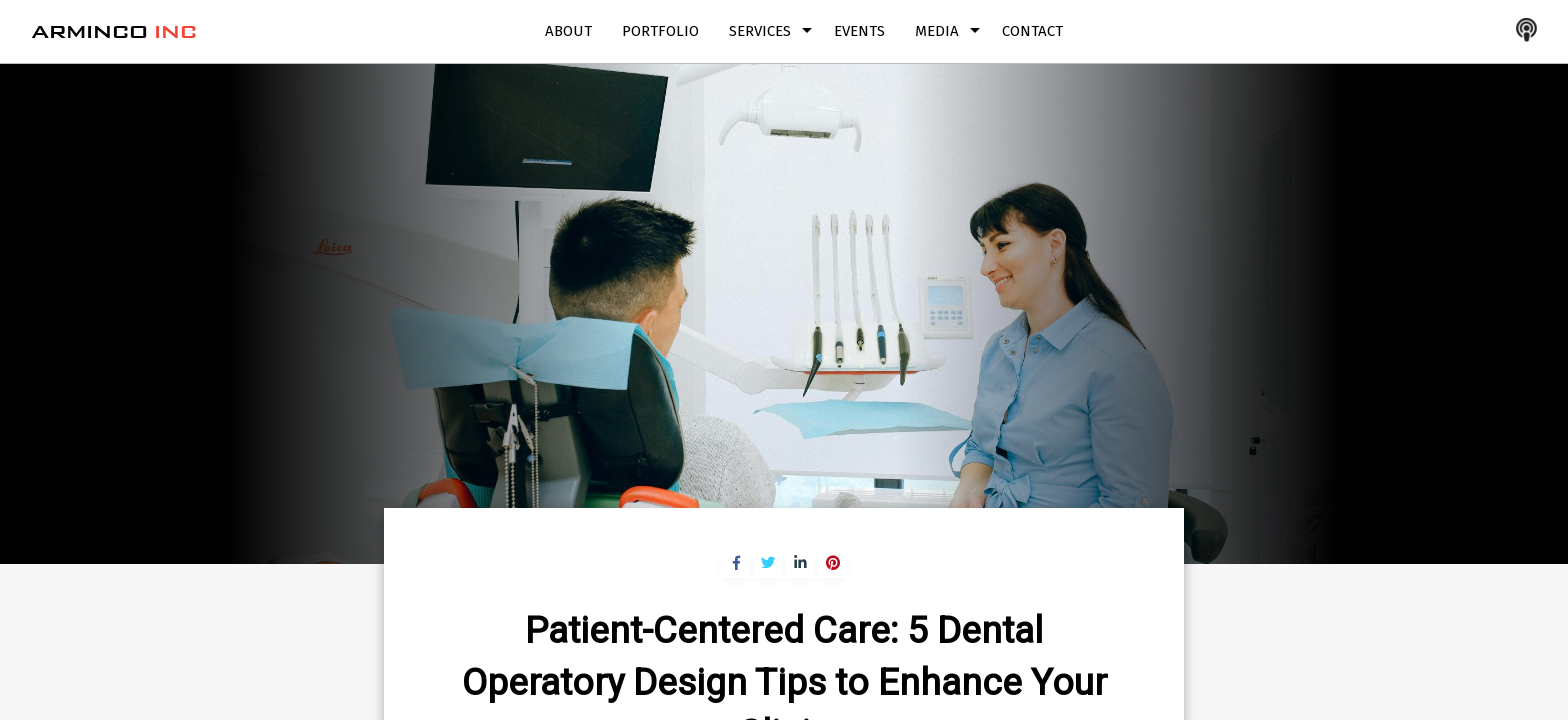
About (568, 31)
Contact (1032, 31)
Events (859, 31)
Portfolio (660, 31)
